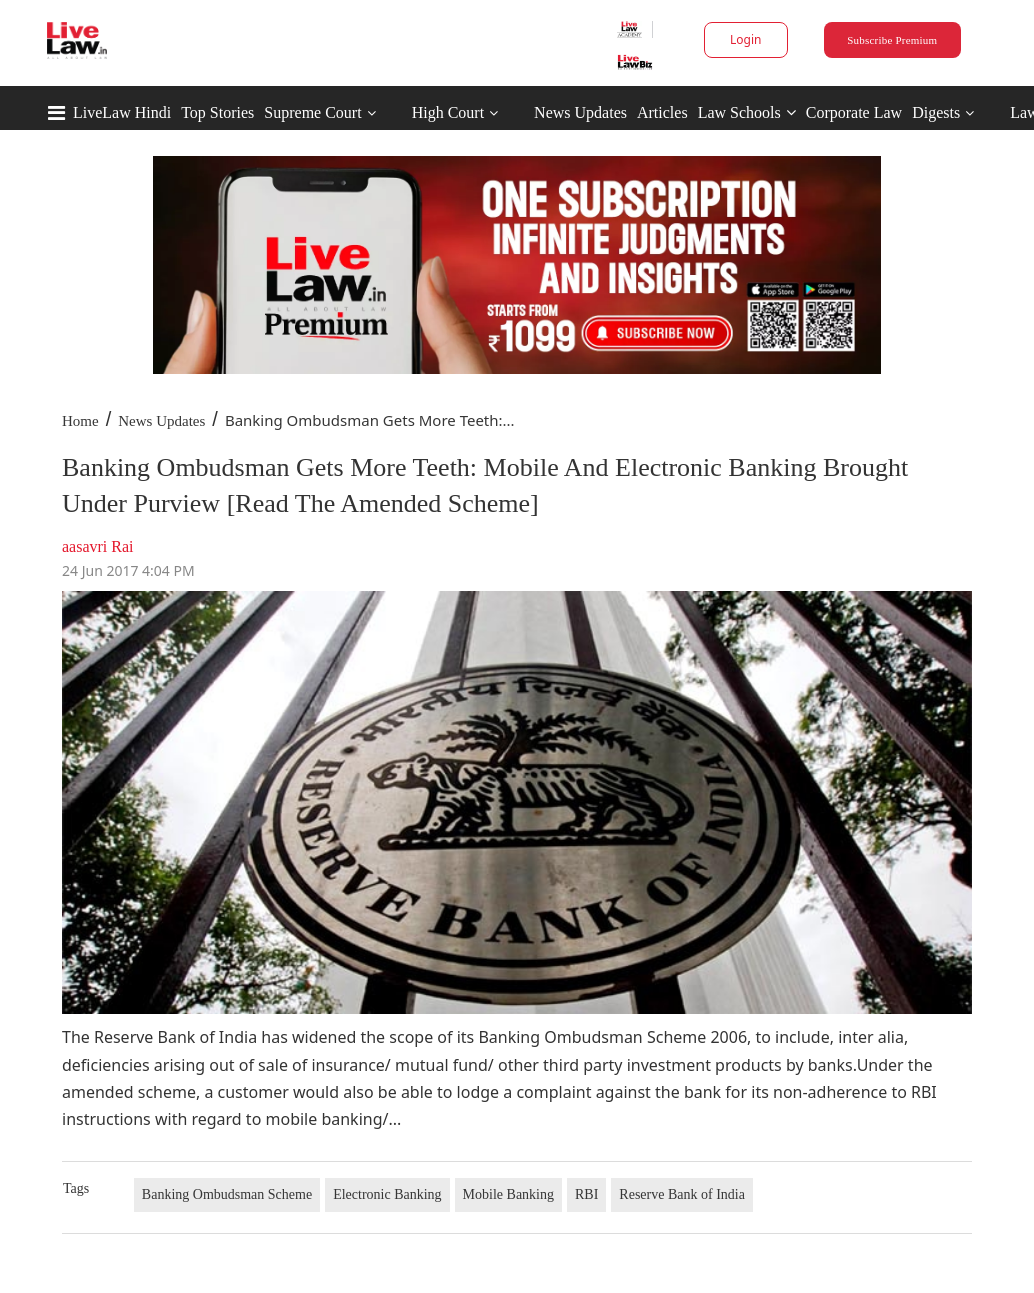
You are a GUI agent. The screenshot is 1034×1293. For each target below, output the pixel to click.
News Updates (580, 112)
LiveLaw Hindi (122, 112)
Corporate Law (854, 112)
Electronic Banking (387, 1194)
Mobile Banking (508, 1194)
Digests (936, 112)
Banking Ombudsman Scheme (227, 1194)
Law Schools (747, 112)
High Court (448, 112)
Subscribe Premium (892, 40)
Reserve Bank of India (682, 1194)
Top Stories (217, 112)
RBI (586, 1194)
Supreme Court (312, 112)
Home (80, 421)
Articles (662, 112)
